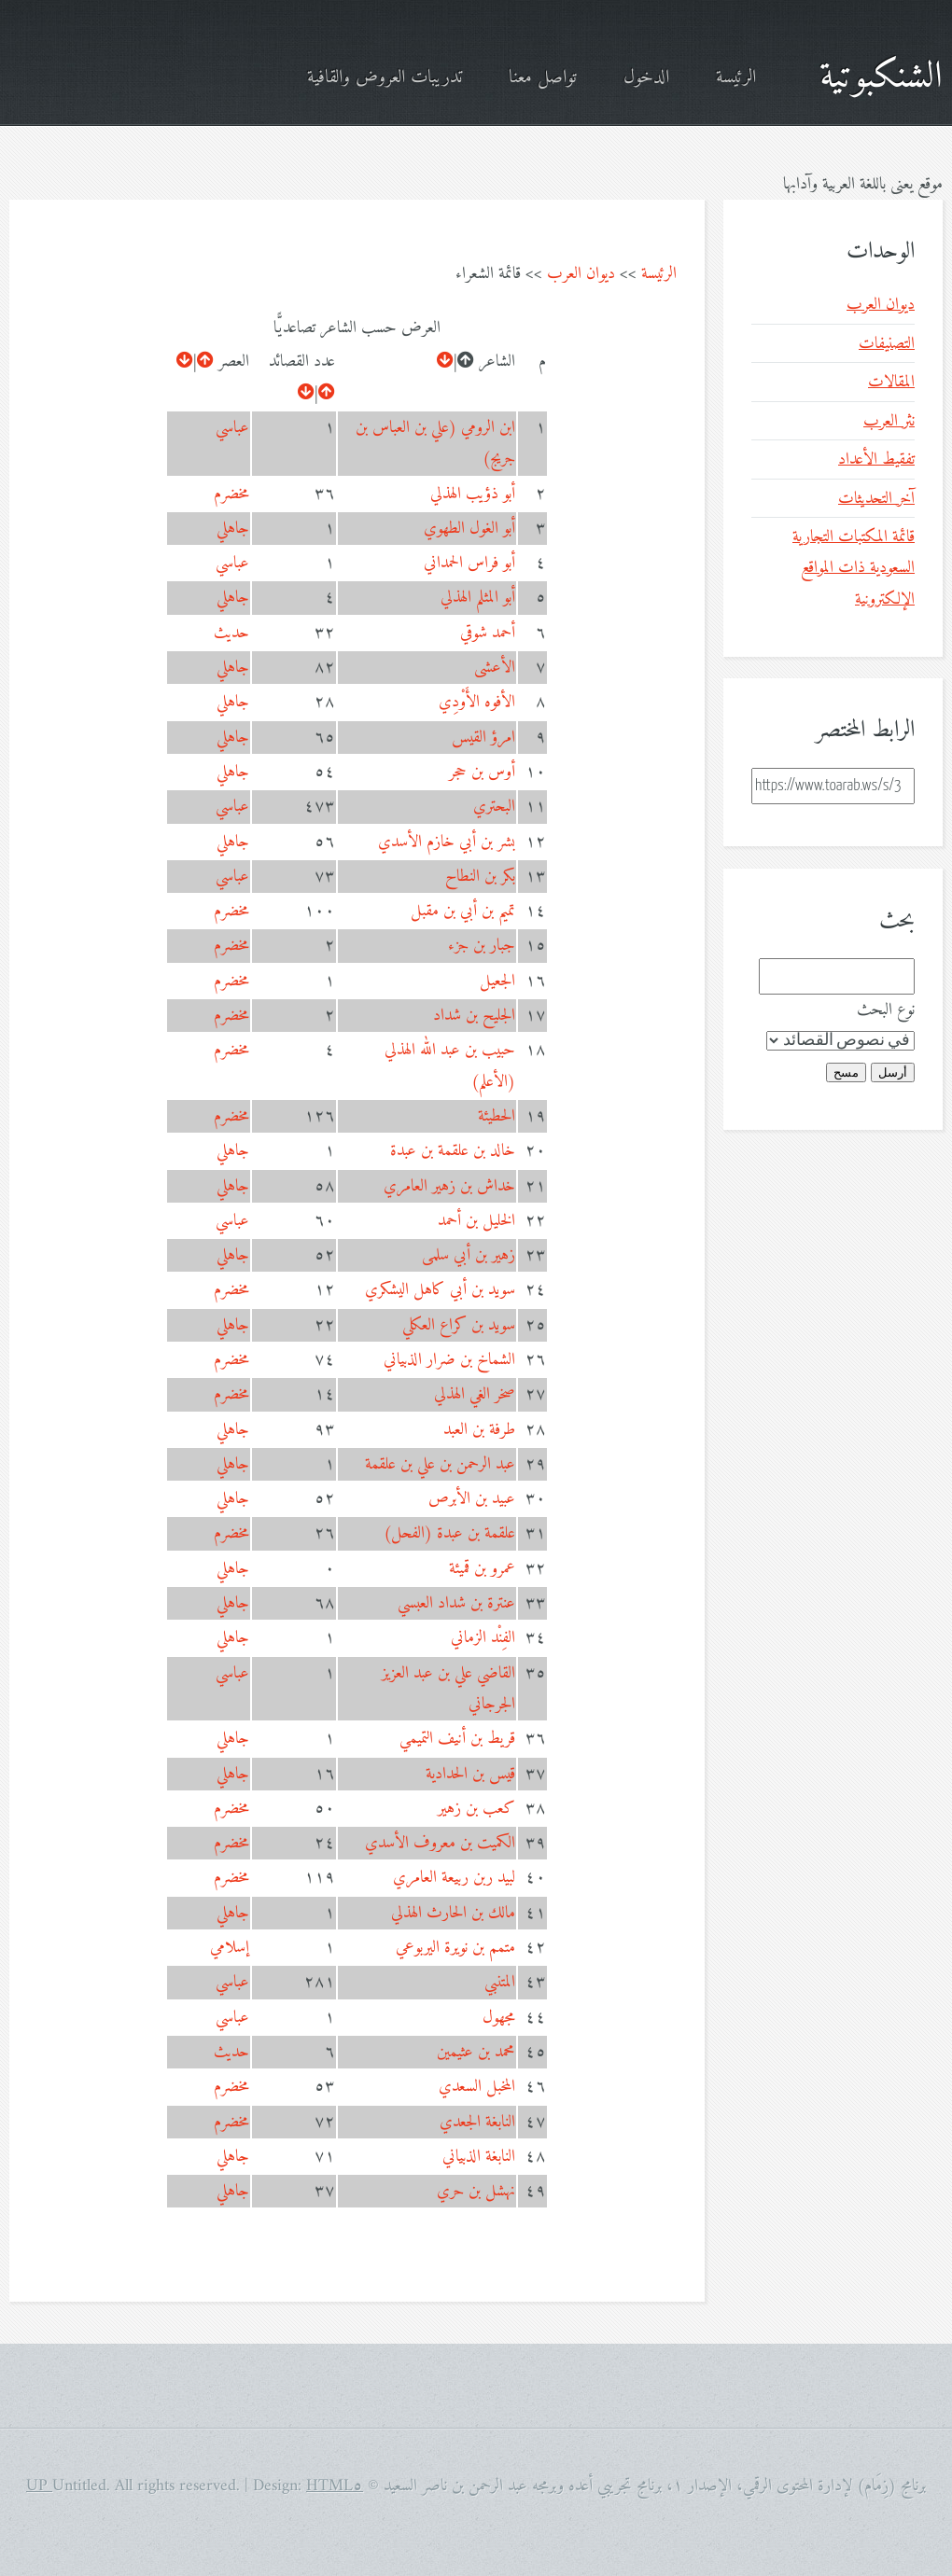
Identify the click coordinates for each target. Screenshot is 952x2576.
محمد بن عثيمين (476, 2052)
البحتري (494, 806)
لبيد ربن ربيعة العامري (454, 1877)
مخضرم (231, 494)
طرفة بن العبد (479, 1429)
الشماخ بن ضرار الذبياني (449, 1359)
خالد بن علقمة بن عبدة (452, 1150)
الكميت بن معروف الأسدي (440, 1843)
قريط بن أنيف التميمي (457, 1738)
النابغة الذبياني (478, 2156)
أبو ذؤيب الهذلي (472, 494)
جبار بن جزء (481, 945)
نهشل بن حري (476, 2191)
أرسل (892, 1072)
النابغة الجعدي (477, 2122)
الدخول (646, 78)
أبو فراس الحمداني (469, 563)
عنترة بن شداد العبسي (456, 1603)
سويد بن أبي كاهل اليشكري (440, 1289)
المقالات (891, 382)
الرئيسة (736, 78)
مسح (846, 1072)
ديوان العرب (581, 273)
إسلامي (229, 1947)
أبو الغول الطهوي (469, 528)
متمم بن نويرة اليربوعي (455, 1947)
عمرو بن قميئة (482, 1568)
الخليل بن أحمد (476, 1220)
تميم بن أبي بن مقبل (463, 911)
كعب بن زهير (476, 1808)
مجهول (499, 2017)
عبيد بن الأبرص (471, 1498)
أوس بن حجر (482, 772)
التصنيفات (887, 343)
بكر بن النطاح (480, 876)
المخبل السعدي (477, 2086)
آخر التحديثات (876, 498)
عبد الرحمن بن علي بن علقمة (440, 1464)
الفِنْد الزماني (483, 1637)
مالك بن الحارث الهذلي (453, 1913)
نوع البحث (886, 1010)
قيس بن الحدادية (470, 1774)
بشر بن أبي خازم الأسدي (446, 842)
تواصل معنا (543, 78)
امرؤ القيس (483, 737)
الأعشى (494, 667)
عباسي (232, 427)
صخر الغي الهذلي (474, 1394)
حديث (231, 633)
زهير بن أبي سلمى (468, 1255)
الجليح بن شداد (474, 1015)
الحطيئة (496, 1116)
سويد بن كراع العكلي (458, 1325)
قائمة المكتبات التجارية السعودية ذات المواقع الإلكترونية (853, 568)
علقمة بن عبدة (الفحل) (449, 1533)
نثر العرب (889, 421)
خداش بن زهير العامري (449, 1186)
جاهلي (233, 528)
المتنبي (499, 1982)
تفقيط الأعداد (876, 459)
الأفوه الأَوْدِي (477, 702)
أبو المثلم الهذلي (478, 597)
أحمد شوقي (487, 633)
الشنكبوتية (881, 77)
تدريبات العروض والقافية (384, 78)
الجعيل (497, 981)
